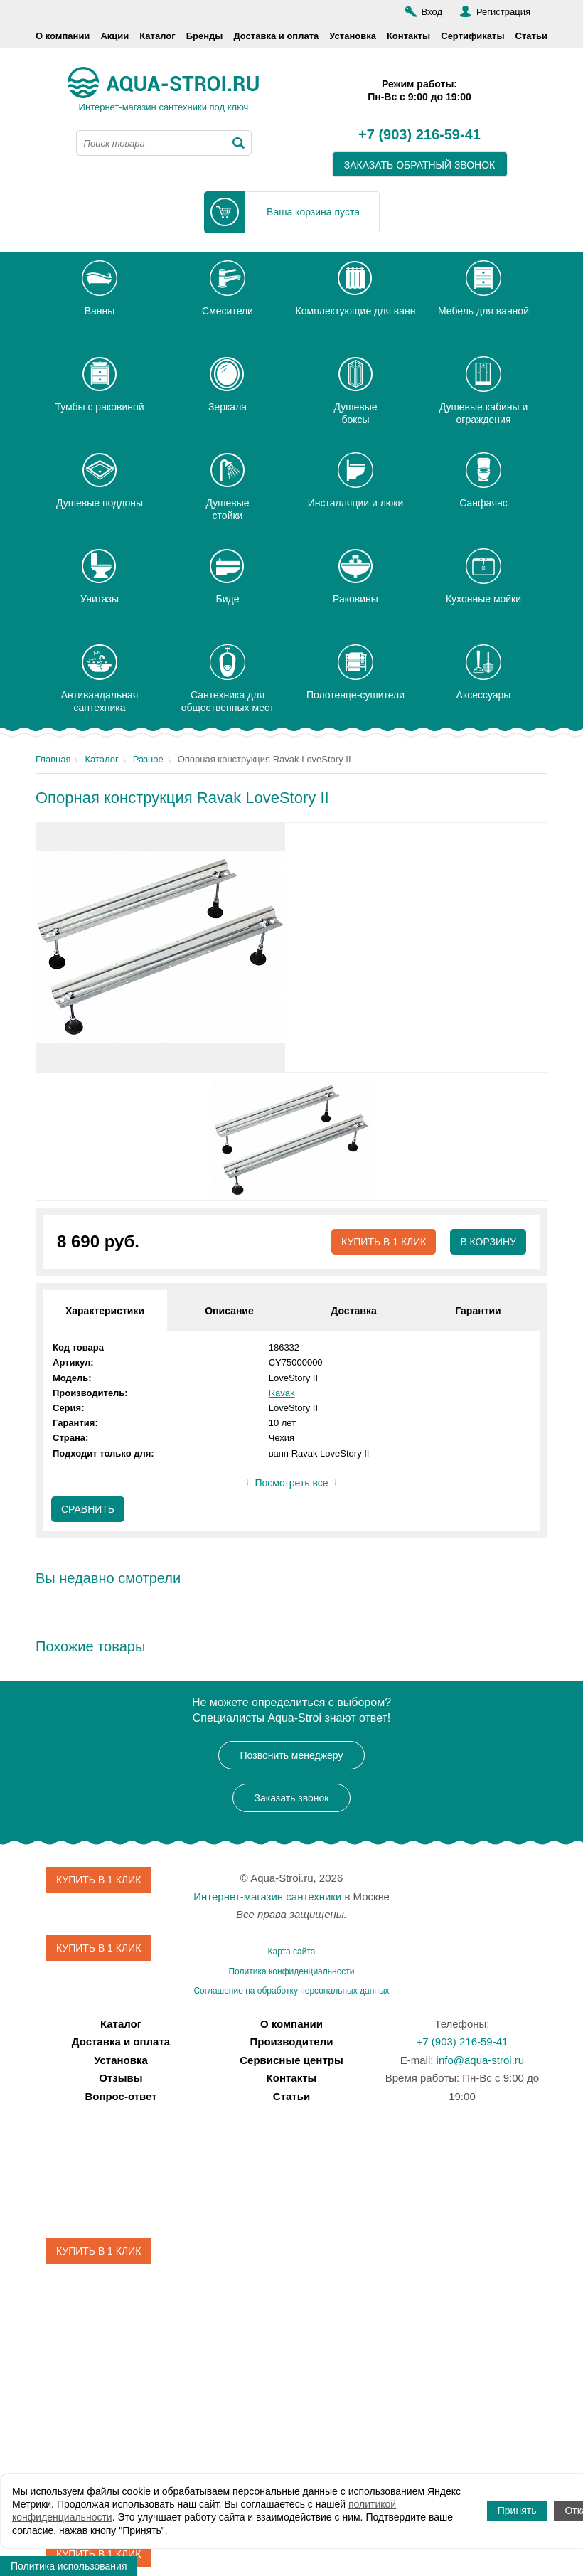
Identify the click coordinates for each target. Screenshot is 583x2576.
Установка (352, 36)
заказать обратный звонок (420, 165)
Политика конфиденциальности (291, 1971)
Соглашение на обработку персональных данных (291, 1991)
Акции (114, 36)
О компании (63, 36)
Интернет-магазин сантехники (267, 1896)
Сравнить (87, 1509)
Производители (291, 2041)
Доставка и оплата (276, 36)
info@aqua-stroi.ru (481, 2060)
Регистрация (503, 11)
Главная (53, 759)
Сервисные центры (291, 2060)
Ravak (282, 1393)
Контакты (408, 36)
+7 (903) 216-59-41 (419, 135)
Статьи (531, 36)
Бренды (204, 36)
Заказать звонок (292, 1798)
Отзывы (120, 2078)
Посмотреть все (291, 1483)
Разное (148, 759)
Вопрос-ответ (120, 2096)
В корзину (488, 1241)
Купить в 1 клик (383, 1241)
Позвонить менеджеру (291, 1755)
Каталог (157, 36)
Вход (432, 11)
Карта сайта (292, 1952)
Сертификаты (472, 36)
